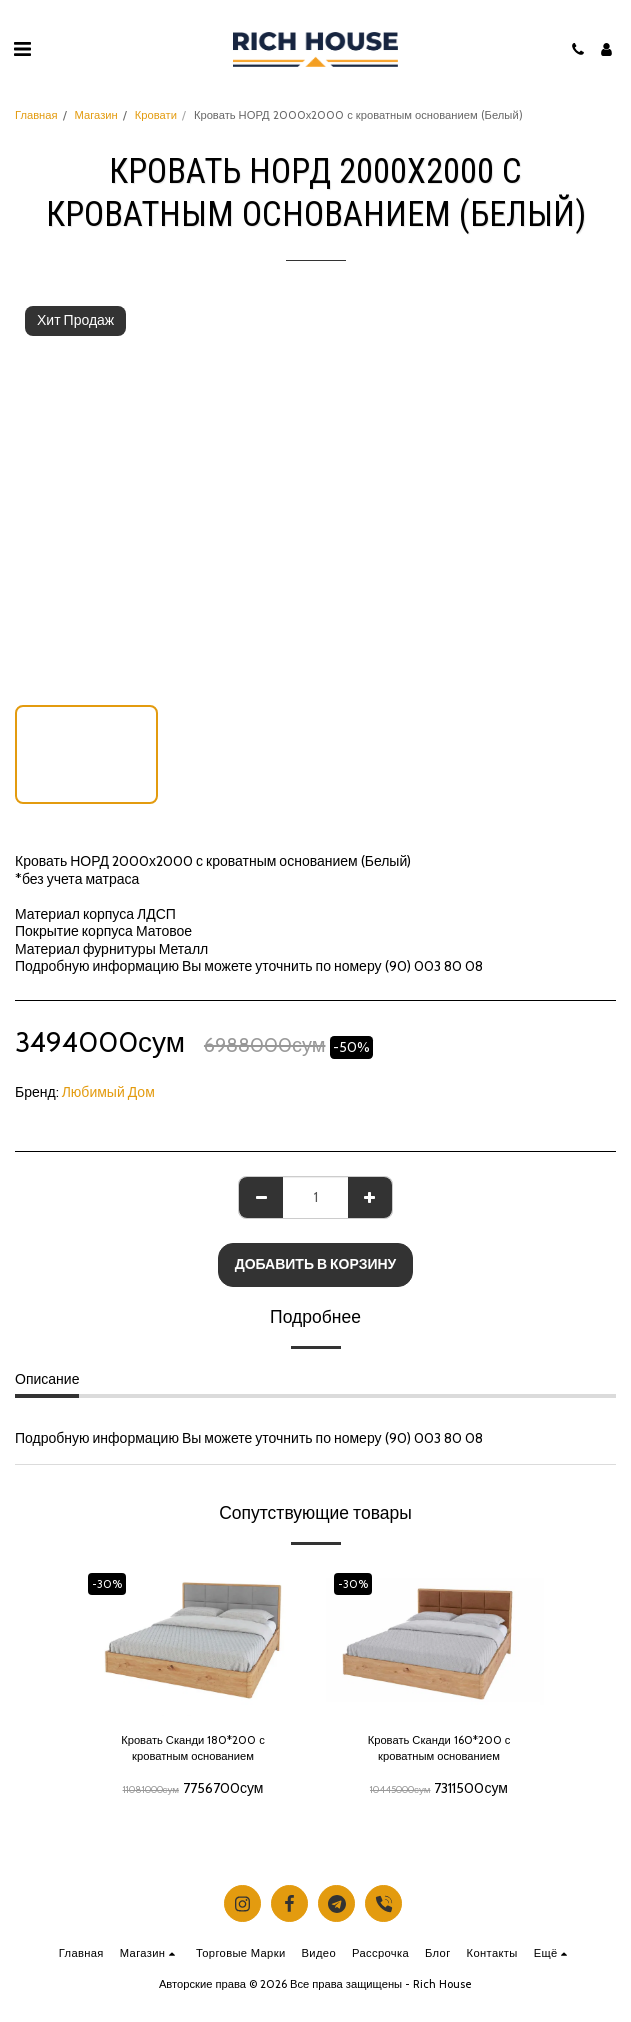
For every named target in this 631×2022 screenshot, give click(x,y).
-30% (107, 1584)
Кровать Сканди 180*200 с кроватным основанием (193, 1748)
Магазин (96, 115)
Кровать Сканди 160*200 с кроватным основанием (439, 1748)
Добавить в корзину (316, 1264)
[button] (22, 49)
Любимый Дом (108, 1092)
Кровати (156, 115)
